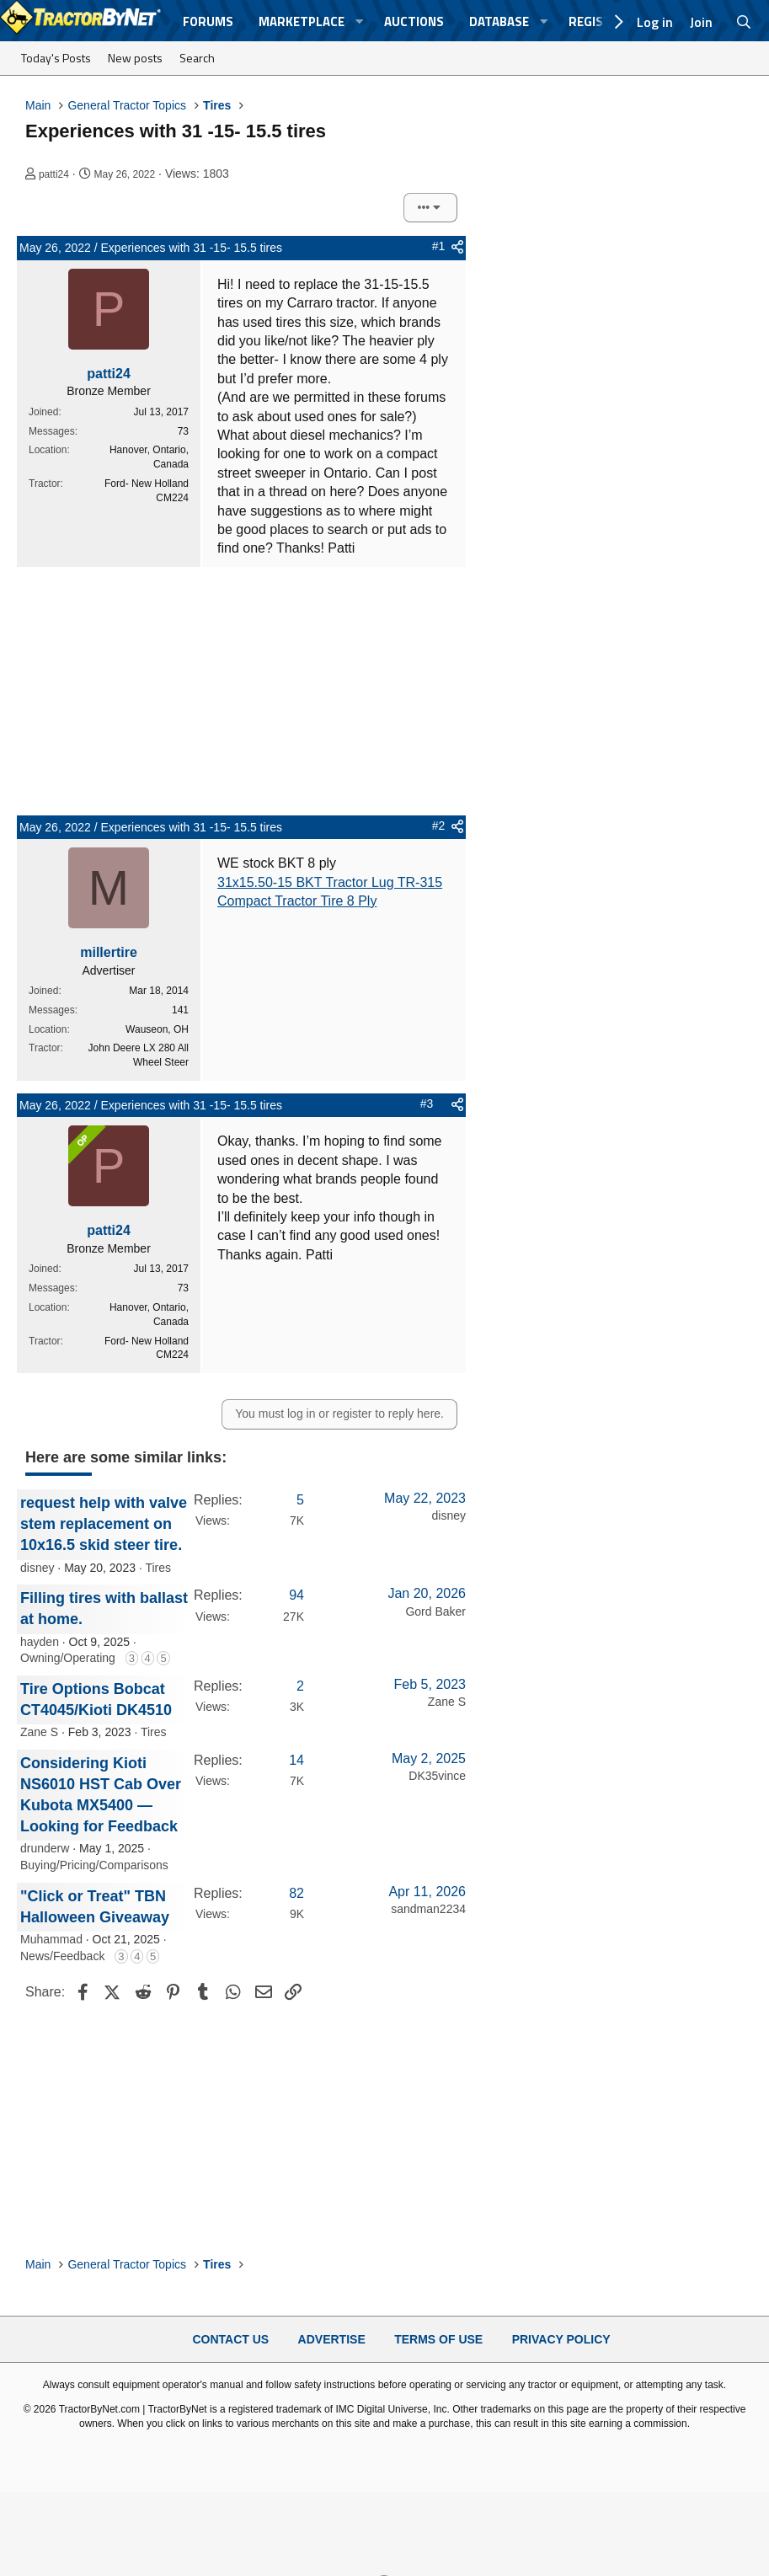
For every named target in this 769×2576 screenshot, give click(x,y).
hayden (39, 1642)
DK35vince (437, 1775)
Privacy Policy (561, 2339)
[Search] (744, 22)
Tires (158, 1567)
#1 (439, 246)
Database (499, 21)
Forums (208, 21)
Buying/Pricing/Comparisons (94, 1865)
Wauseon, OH (157, 1029)
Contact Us (230, 2339)
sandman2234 (428, 1909)
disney (37, 1567)
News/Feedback (62, 1956)
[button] (359, 21)
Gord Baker (435, 1611)
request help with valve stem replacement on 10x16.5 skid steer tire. (103, 1523)
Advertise (332, 2339)
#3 (427, 1103)
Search (197, 58)
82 (296, 1893)
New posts (135, 58)
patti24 (54, 174)
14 (296, 1760)
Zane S (39, 1732)
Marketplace (301, 21)
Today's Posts (56, 58)
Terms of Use (438, 2339)
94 (296, 1595)
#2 (439, 825)
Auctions (414, 21)
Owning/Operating (67, 1658)
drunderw (44, 1848)
